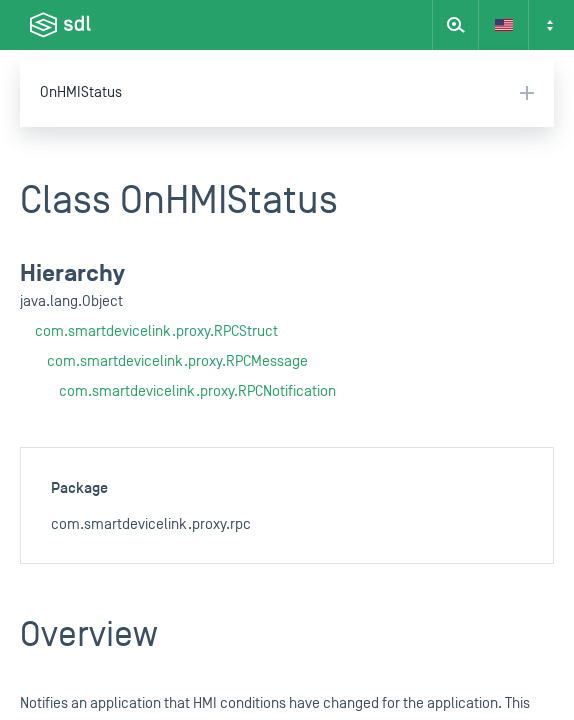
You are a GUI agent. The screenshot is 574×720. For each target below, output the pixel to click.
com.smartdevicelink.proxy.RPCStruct (156, 331)
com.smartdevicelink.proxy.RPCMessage (177, 361)
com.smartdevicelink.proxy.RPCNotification (197, 391)
